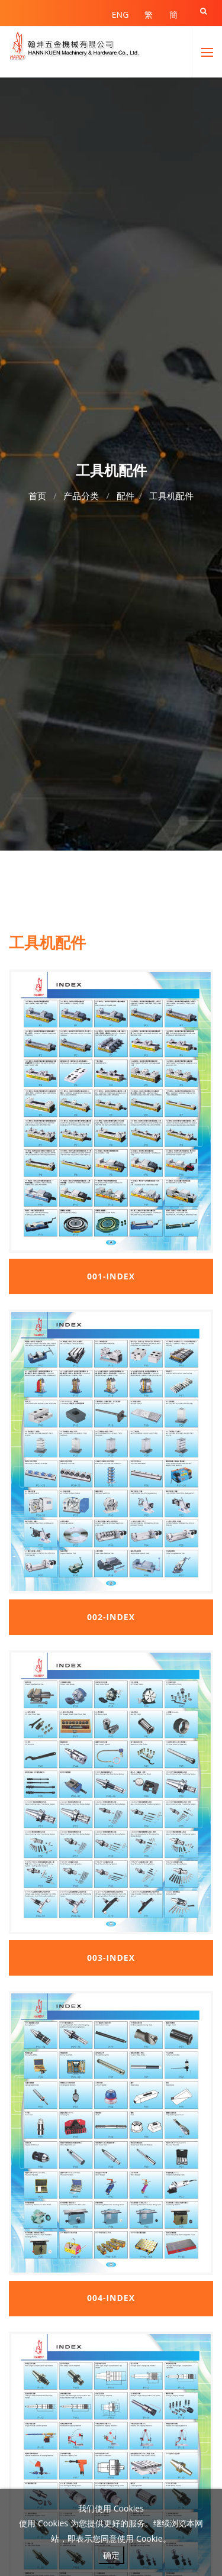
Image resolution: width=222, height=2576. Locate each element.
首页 (37, 496)
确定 (111, 2555)
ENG (120, 14)
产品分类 (81, 496)
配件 (125, 496)
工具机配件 (171, 496)
